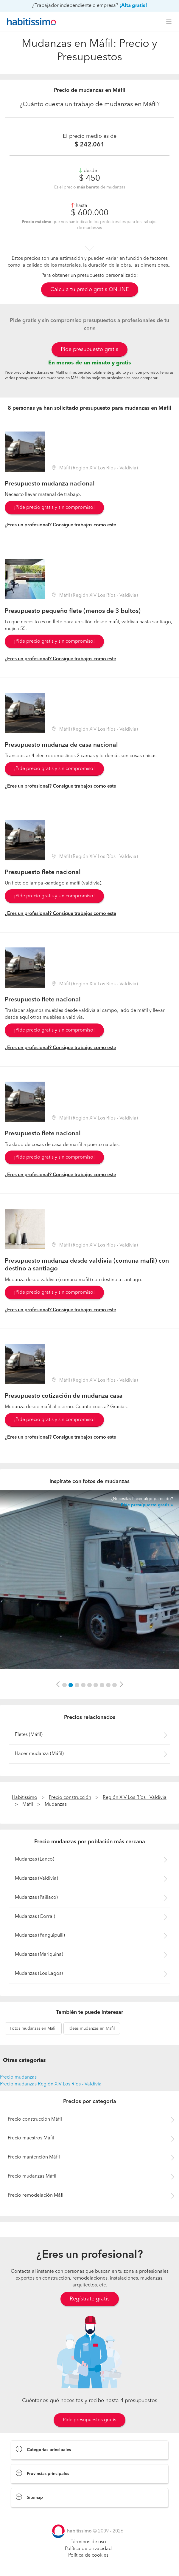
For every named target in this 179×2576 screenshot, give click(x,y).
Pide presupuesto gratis (89, 349)
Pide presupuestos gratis (89, 2420)
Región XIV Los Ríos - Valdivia (134, 1797)
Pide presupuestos (89, 2566)
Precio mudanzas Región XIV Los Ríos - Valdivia (51, 2084)
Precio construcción (70, 1797)
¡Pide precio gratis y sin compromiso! (54, 507)
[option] (89, 1579)
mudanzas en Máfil (33, 2028)
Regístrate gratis (90, 2299)
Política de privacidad (88, 2548)
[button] (58, 1685)
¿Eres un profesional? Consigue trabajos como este (60, 525)
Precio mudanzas (18, 2077)
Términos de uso (88, 2542)
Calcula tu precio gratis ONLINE (89, 289)
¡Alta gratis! (133, 5)
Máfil (27, 1804)
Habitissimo (24, 1797)
